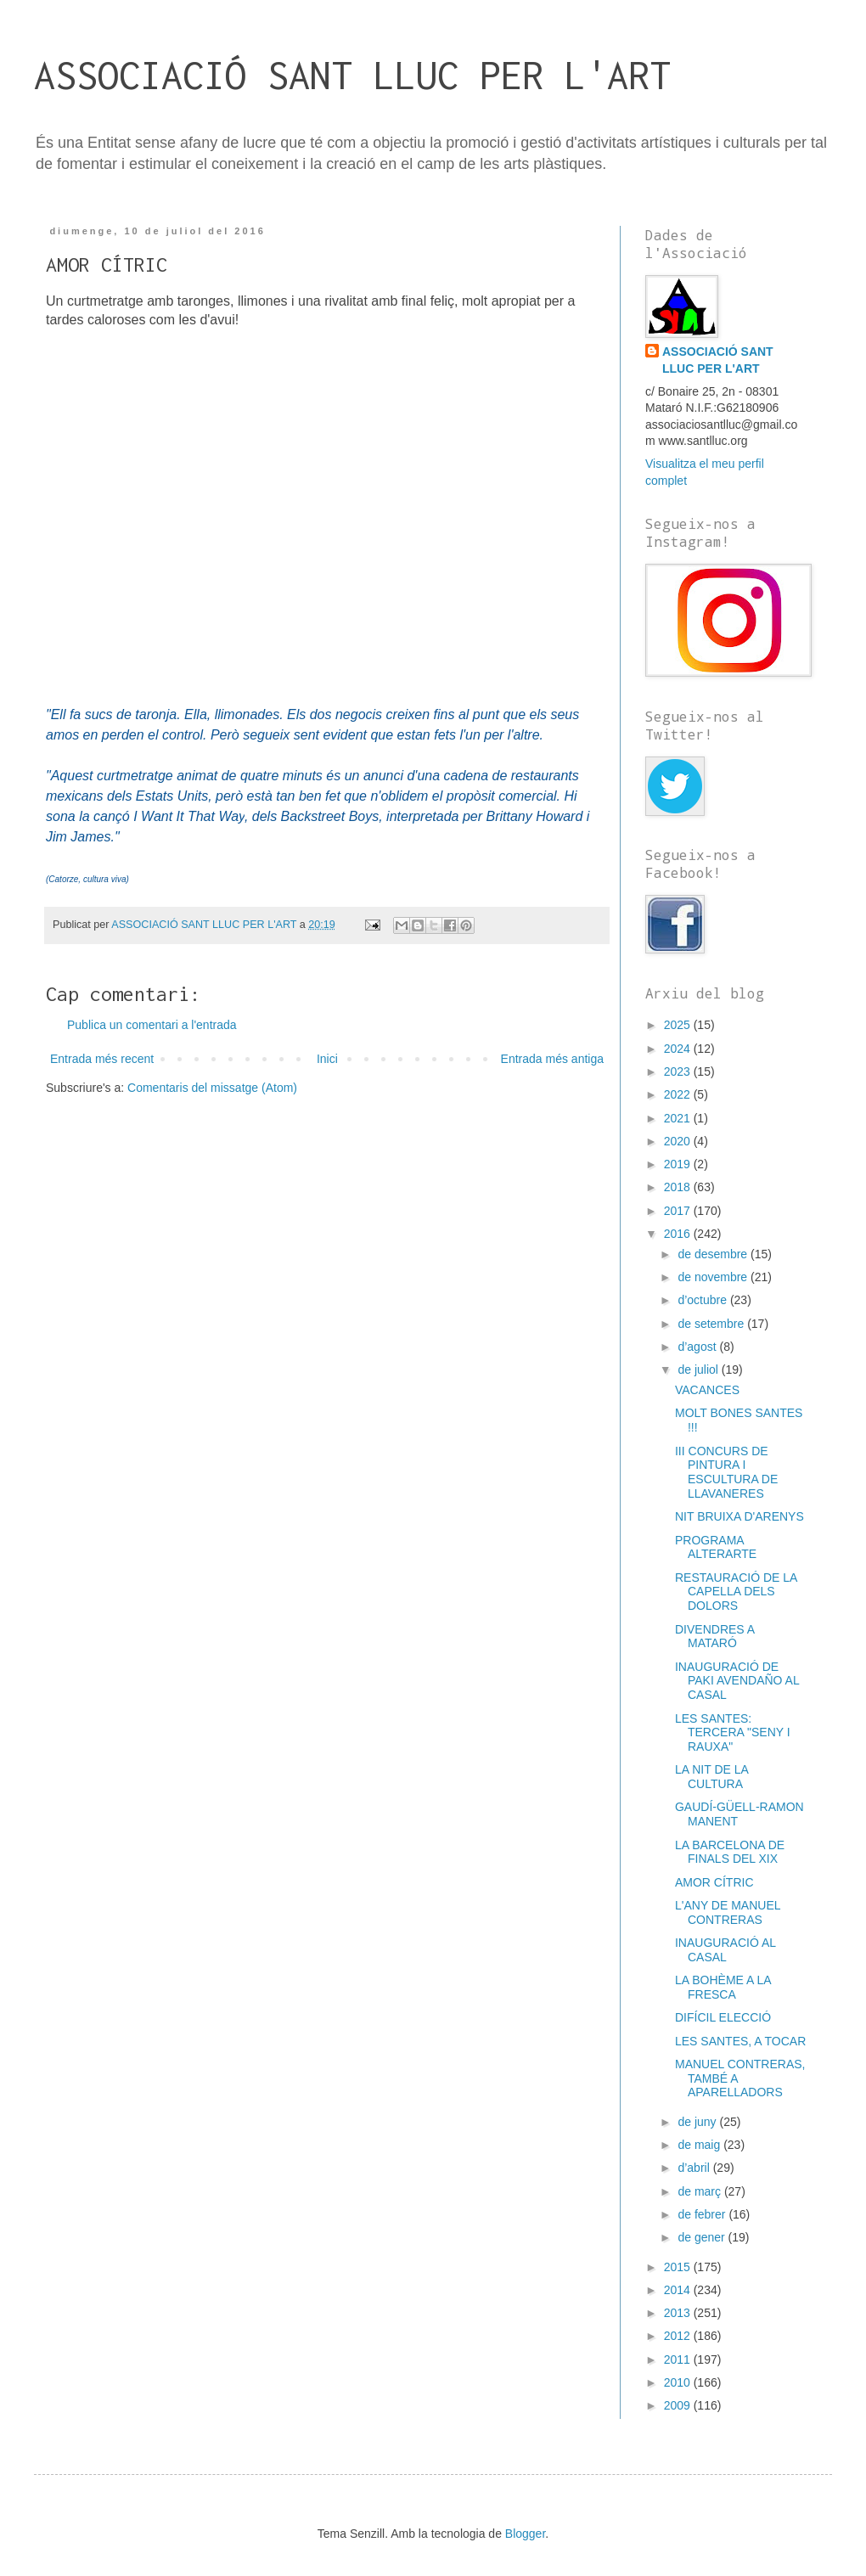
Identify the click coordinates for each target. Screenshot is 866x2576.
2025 (679, 1025)
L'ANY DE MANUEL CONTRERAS (727, 1912)
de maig (700, 2144)
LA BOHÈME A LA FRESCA (723, 1987)
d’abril (695, 2167)
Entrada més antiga (552, 1059)
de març (700, 2191)
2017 (679, 1211)
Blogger (525, 2533)
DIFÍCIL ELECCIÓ (723, 2017)
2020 (679, 1141)
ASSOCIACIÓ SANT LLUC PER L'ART (352, 75)
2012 (679, 2336)
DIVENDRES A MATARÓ (714, 1637)
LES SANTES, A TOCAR (740, 2041)
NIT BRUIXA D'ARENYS (739, 1516)
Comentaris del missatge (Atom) (212, 1087)
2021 (679, 1118)
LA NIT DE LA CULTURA (711, 1777)
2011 (679, 2359)
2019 (679, 1164)
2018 (679, 1187)
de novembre (714, 1277)
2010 (679, 2382)
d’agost (698, 1346)
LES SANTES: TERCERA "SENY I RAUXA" (732, 1733)
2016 (679, 1233)
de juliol (699, 1369)
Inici (327, 1059)
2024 (679, 1048)
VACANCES (707, 1390)
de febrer (703, 2214)
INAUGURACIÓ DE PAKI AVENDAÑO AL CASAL (737, 1681)
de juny (698, 2122)
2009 (679, 2405)
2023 (679, 1071)
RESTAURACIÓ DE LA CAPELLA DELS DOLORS (736, 1592)
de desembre (714, 1254)
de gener (703, 2237)
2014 (679, 2290)
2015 (679, 2267)
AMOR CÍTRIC (714, 1882)
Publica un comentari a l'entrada (152, 1025)
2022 (679, 1094)
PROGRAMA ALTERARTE (715, 1547)
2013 (679, 2313)
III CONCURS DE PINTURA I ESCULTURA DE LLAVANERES (726, 1472)
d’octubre (703, 1300)
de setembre (712, 1323)
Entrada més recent (102, 1059)
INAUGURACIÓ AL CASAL (725, 1950)
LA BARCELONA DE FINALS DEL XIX (729, 1852)
